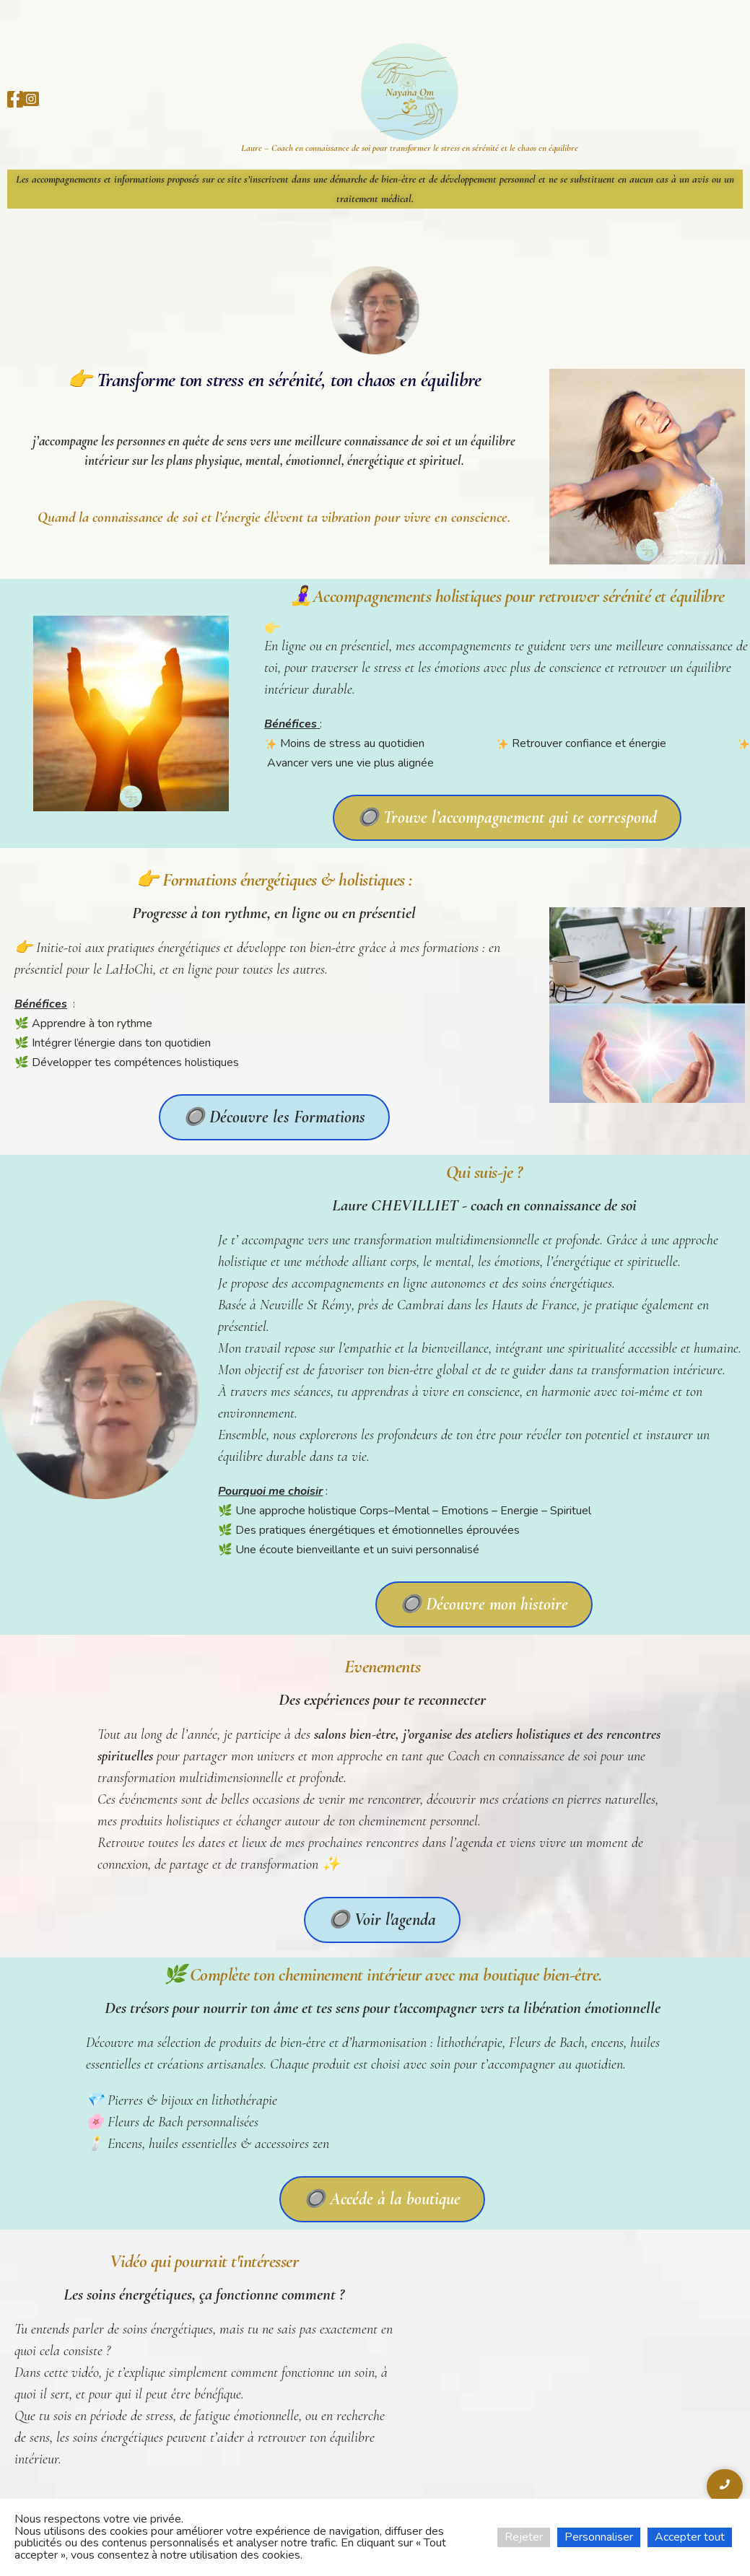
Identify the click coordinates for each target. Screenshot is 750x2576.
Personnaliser (598, 2537)
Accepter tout (690, 2537)
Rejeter (524, 2537)
